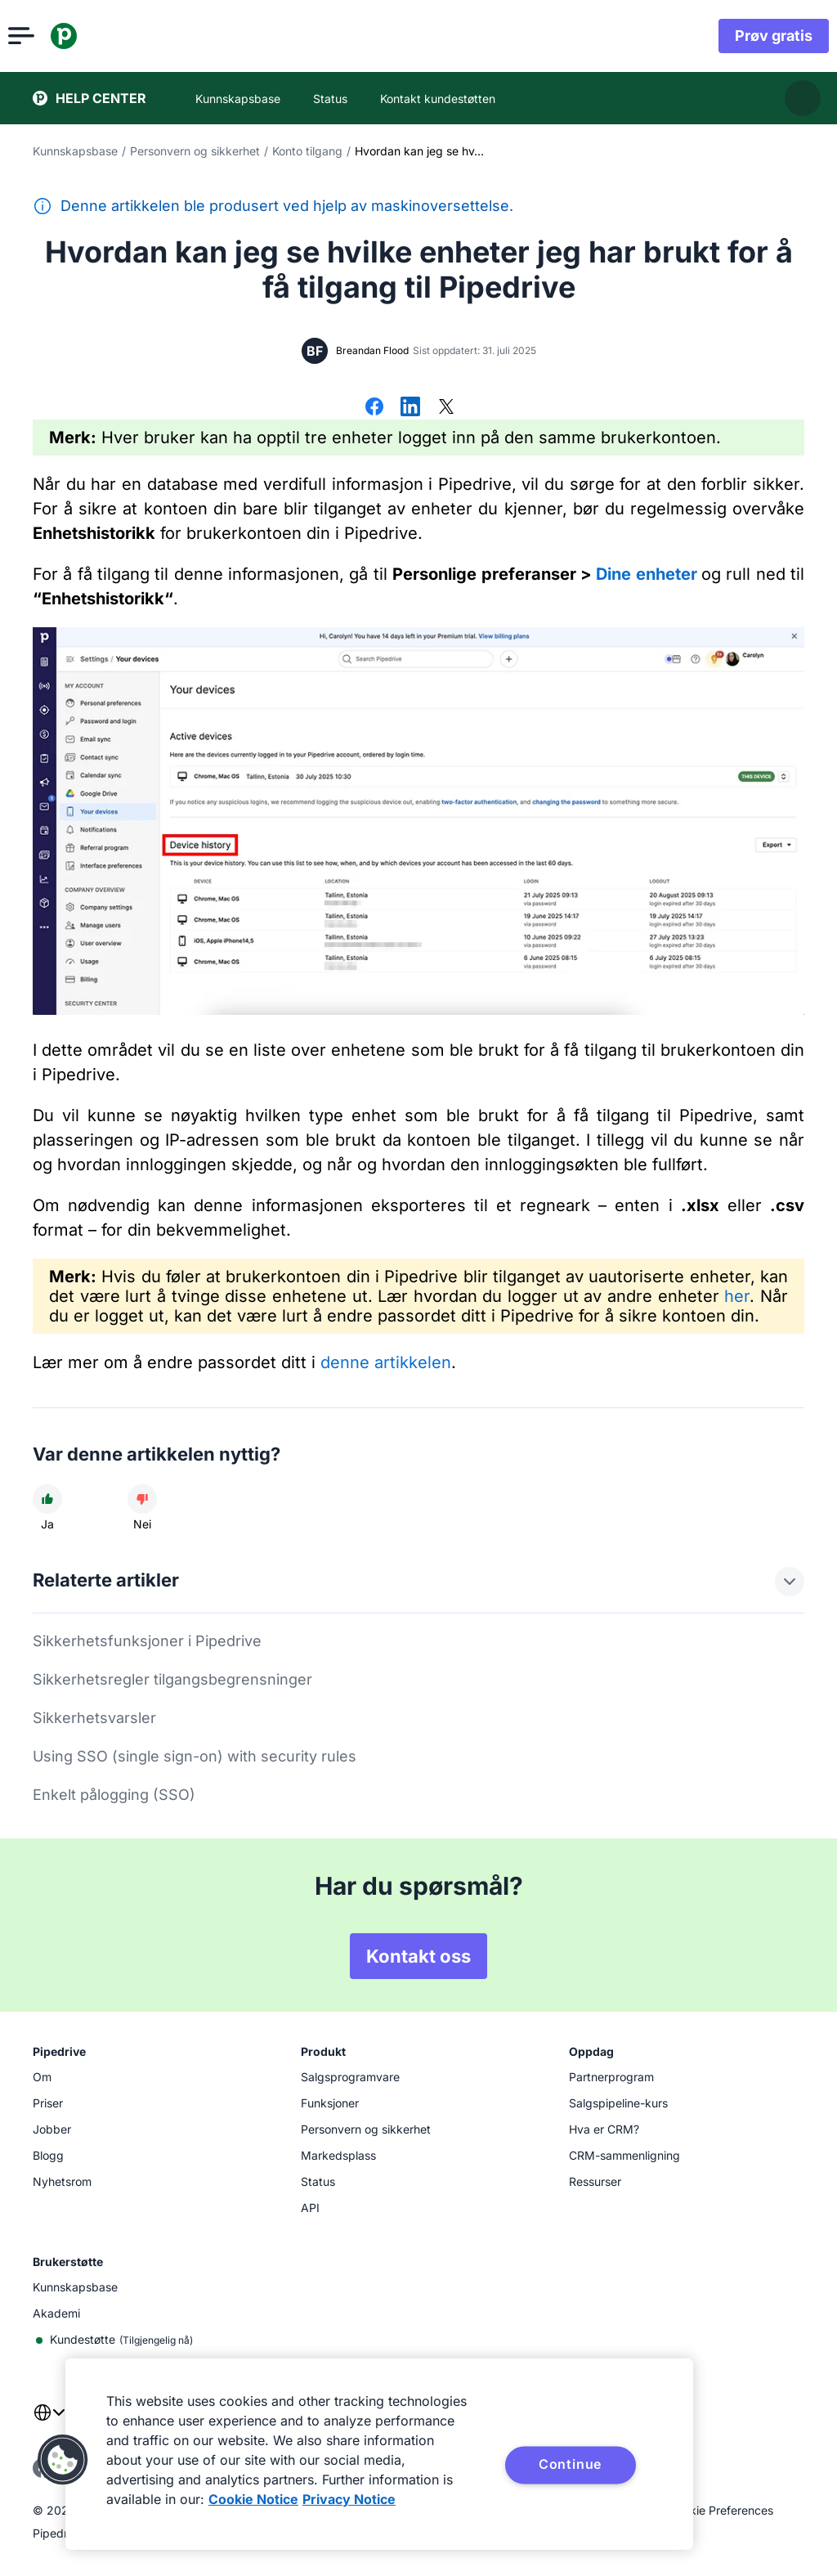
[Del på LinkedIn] (410, 408)
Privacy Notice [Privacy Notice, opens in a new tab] (349, 2499)
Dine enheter (646, 574)
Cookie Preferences (721, 2510)
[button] (63, 2460)
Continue (570, 2464)
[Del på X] (446, 408)
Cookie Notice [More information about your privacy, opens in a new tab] (253, 2499)
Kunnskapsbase (75, 151)
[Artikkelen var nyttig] (47, 1499)
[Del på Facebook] (374, 408)
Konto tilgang (307, 151)
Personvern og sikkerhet (195, 151)
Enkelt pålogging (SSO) (114, 1794)
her (737, 1296)
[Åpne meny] (46, 36)
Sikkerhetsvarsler (94, 1717)
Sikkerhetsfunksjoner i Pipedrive (147, 1640)
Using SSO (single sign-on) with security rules (194, 1756)
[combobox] (49, 2422)
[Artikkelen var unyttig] (142, 1499)
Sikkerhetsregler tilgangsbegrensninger (172, 1679)
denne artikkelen (385, 1362)
